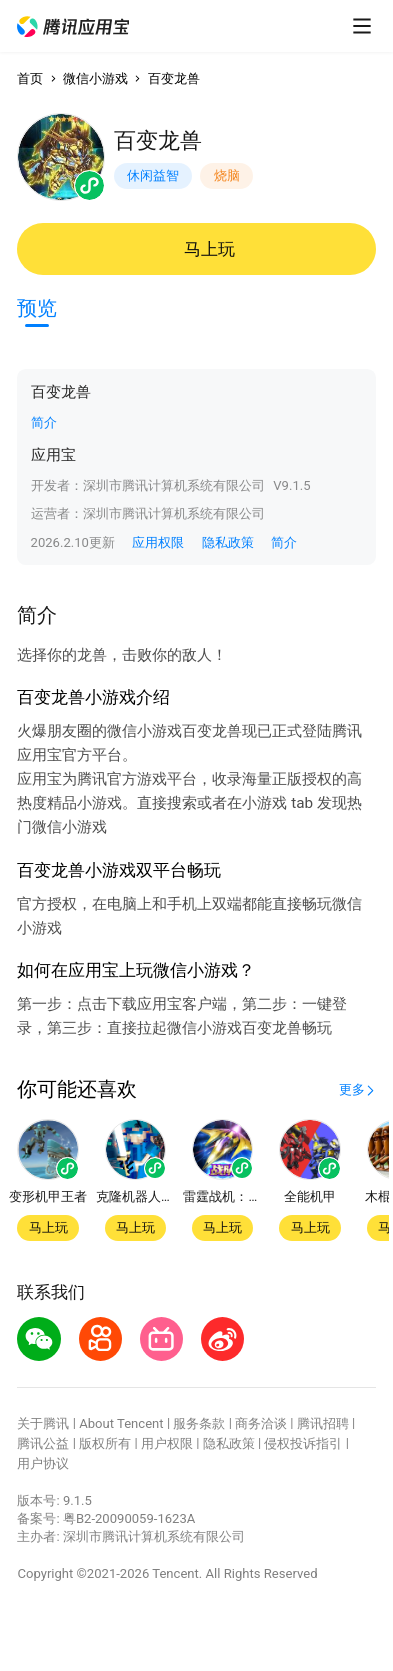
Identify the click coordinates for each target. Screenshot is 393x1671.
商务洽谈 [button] (261, 1423)
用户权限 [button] (167, 1443)
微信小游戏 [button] (95, 78)
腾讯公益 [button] (43, 1443)
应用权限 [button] (158, 542)
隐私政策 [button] (228, 542)
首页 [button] (30, 78)
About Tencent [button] (121, 1423)
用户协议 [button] (43, 1463)
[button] (72, 26)
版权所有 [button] (105, 1443)
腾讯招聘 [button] (323, 1423)
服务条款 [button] (199, 1423)
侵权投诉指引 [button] (303, 1443)
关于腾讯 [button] (43, 1423)
